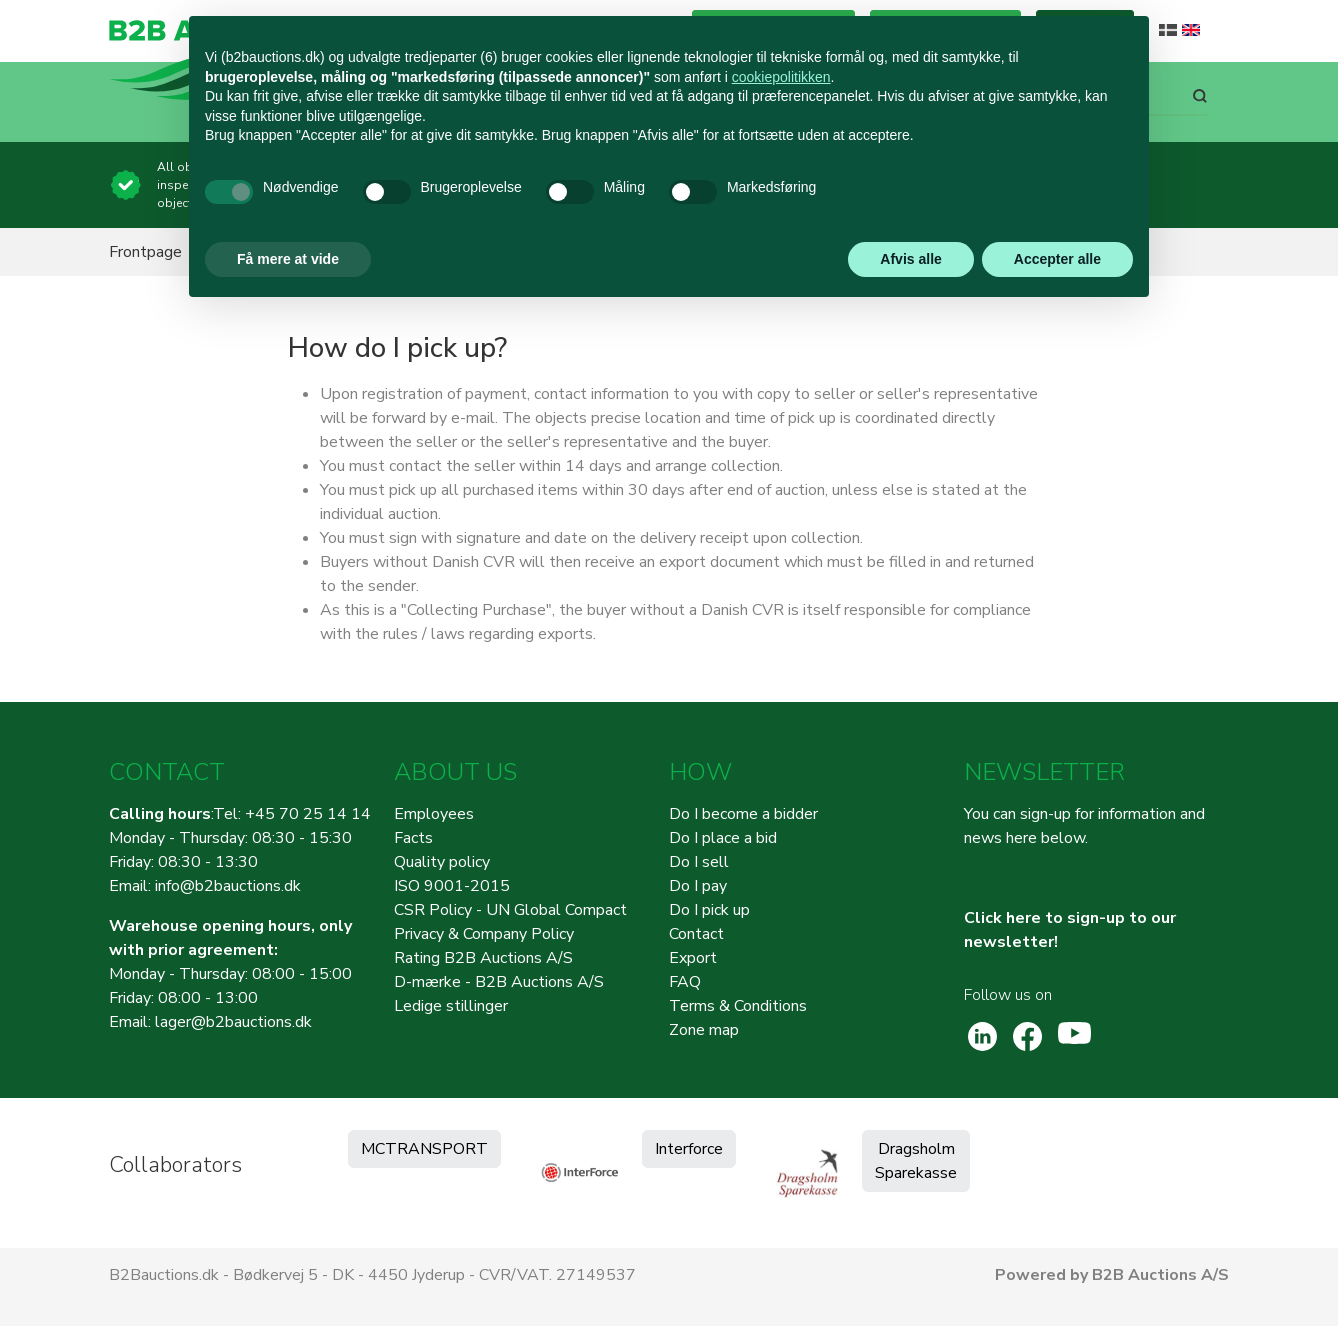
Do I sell (699, 862)
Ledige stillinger (451, 1006)
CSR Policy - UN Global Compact (510, 910)
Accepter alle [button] (1057, 259)
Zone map (704, 1030)
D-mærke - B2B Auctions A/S (499, 982)
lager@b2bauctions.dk (233, 1022)
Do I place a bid (723, 838)
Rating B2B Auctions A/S (483, 958)
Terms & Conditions (738, 1006)
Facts (413, 838)
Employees (434, 814)
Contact (696, 934)
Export (693, 958)
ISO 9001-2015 (452, 886)
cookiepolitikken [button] (781, 77)
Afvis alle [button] (910, 259)
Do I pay (698, 886)
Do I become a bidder (743, 814)
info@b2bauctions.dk (228, 886)
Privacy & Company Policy (484, 934)
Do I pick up (709, 910)
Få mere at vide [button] (288, 259)
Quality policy (442, 862)
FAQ (685, 982)
